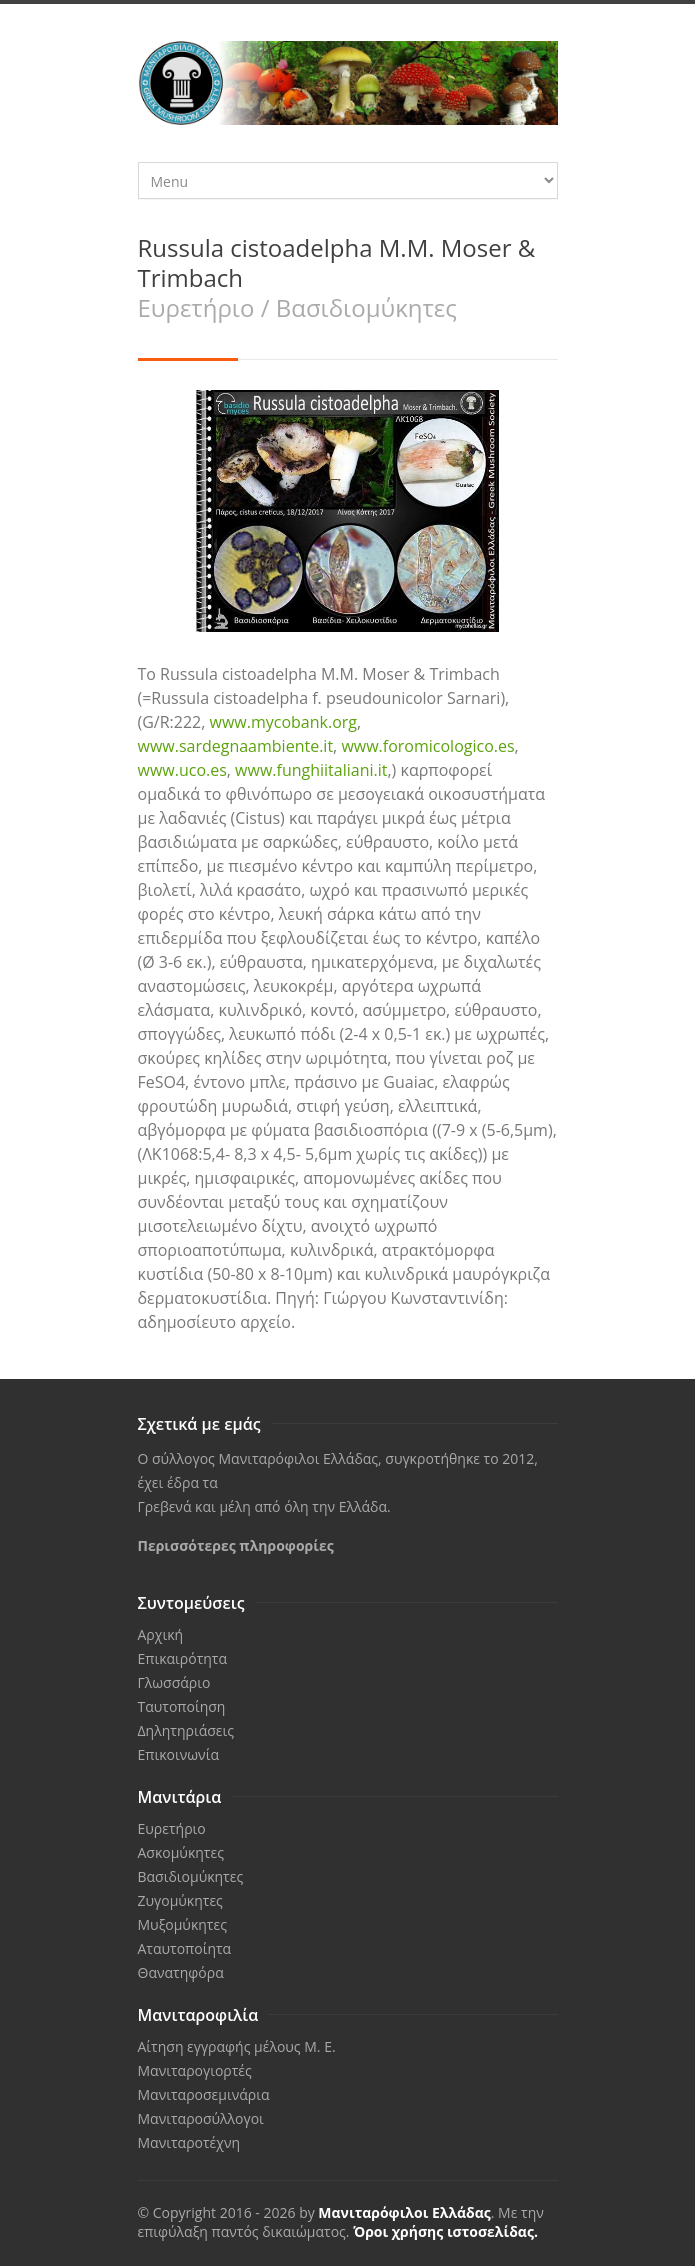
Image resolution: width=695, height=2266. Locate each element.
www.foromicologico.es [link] (427, 746)
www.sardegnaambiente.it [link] (236, 746)
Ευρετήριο (172, 1828)
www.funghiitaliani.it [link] (311, 770)
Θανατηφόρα (181, 1972)
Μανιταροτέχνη (189, 2142)
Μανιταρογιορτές (195, 2070)
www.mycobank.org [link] (283, 722)
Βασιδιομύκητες (191, 1876)
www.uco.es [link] (182, 770)
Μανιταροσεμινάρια (204, 2094)
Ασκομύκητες (181, 1852)
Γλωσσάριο (174, 1682)
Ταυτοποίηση (182, 1706)
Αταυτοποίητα (185, 1948)
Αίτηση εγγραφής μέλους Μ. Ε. (237, 2046)
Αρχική (161, 1634)
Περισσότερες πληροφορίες (236, 1545)
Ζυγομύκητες (180, 1900)
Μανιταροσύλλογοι (201, 2118)
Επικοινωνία (178, 1754)
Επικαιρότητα (183, 1658)
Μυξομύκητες (182, 1924)
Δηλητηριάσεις (186, 1730)
